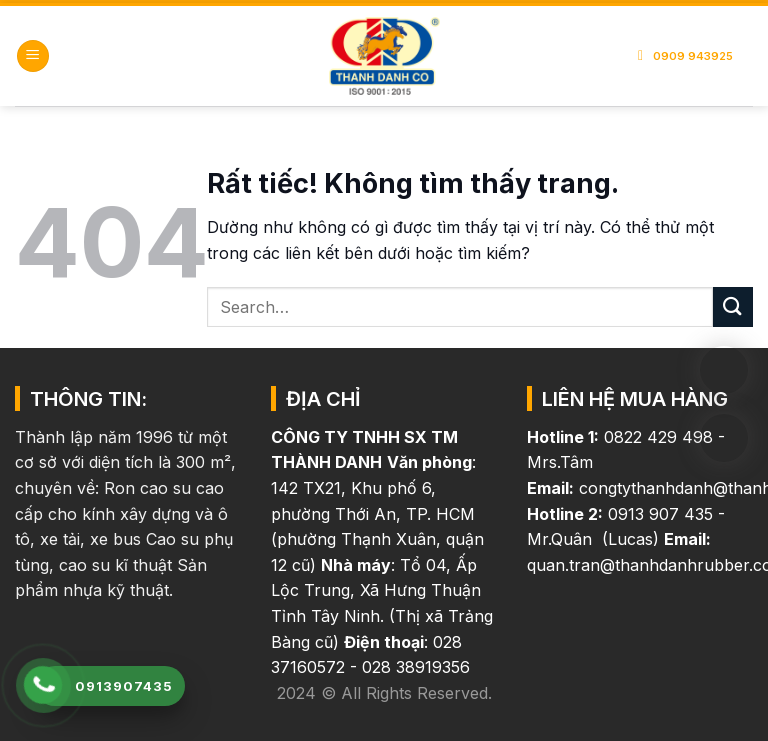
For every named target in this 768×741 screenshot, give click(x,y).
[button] (33, 56)
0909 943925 (687, 56)
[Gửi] (733, 306)
